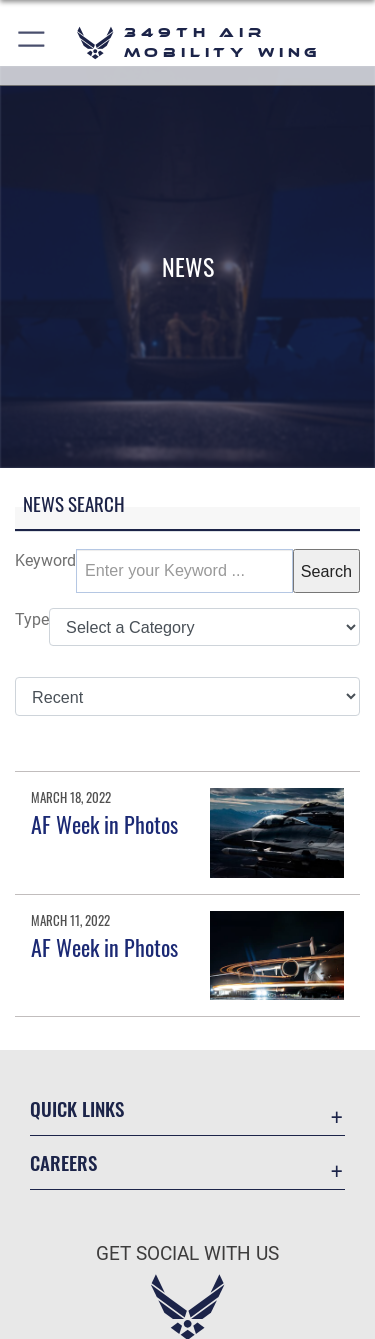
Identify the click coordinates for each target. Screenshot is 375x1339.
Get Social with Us (187, 1253)
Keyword (45, 560)
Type (32, 619)
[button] (32, 42)
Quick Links (77, 1108)
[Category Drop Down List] (204, 627)
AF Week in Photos (104, 824)
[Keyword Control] (184, 571)
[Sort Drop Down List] (187, 696)
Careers (63, 1162)
